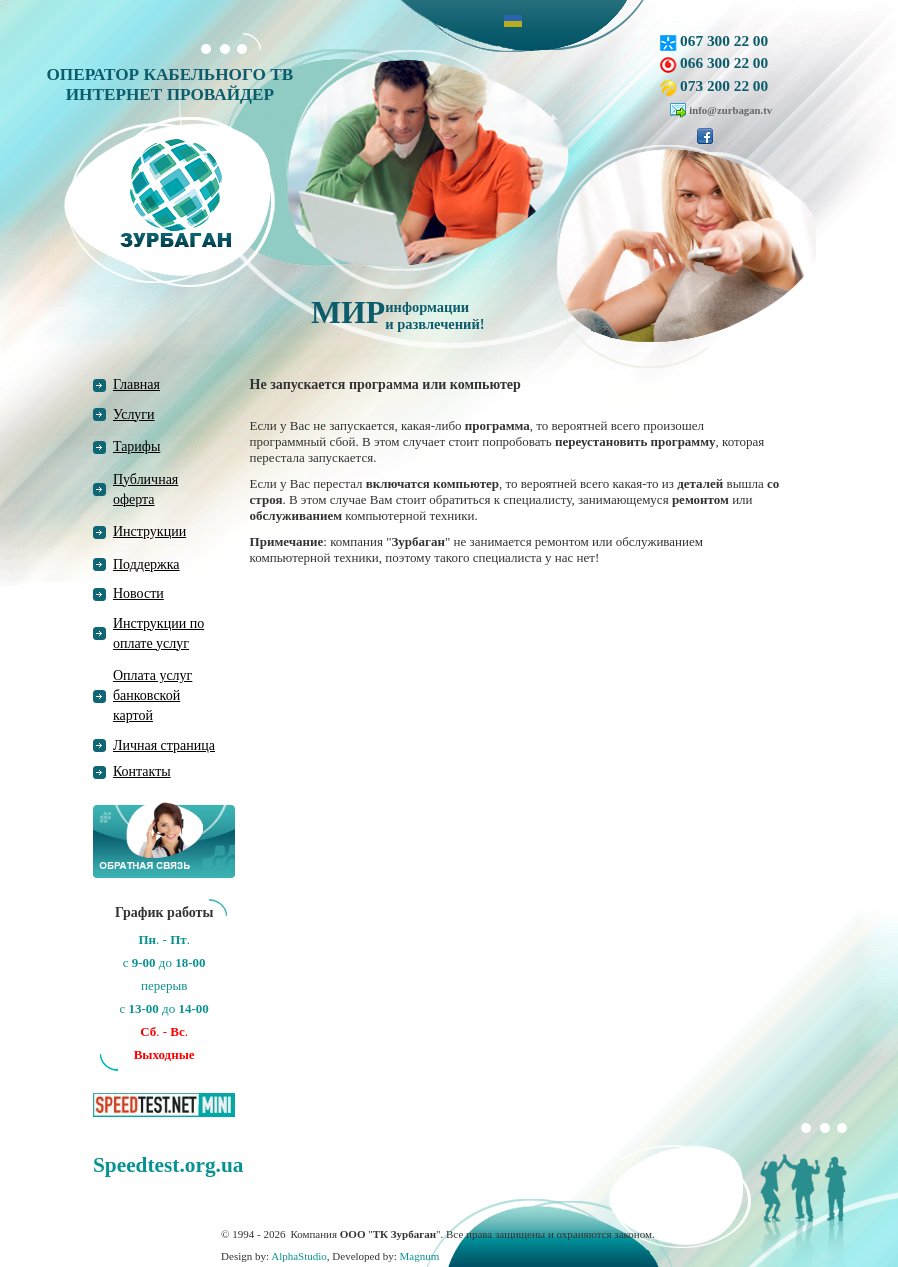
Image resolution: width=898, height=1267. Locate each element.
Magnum (420, 1256)
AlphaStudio (299, 1256)
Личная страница (164, 745)
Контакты (142, 771)
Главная (136, 384)
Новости (138, 593)
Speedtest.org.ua (168, 1165)
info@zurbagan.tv (730, 110)
